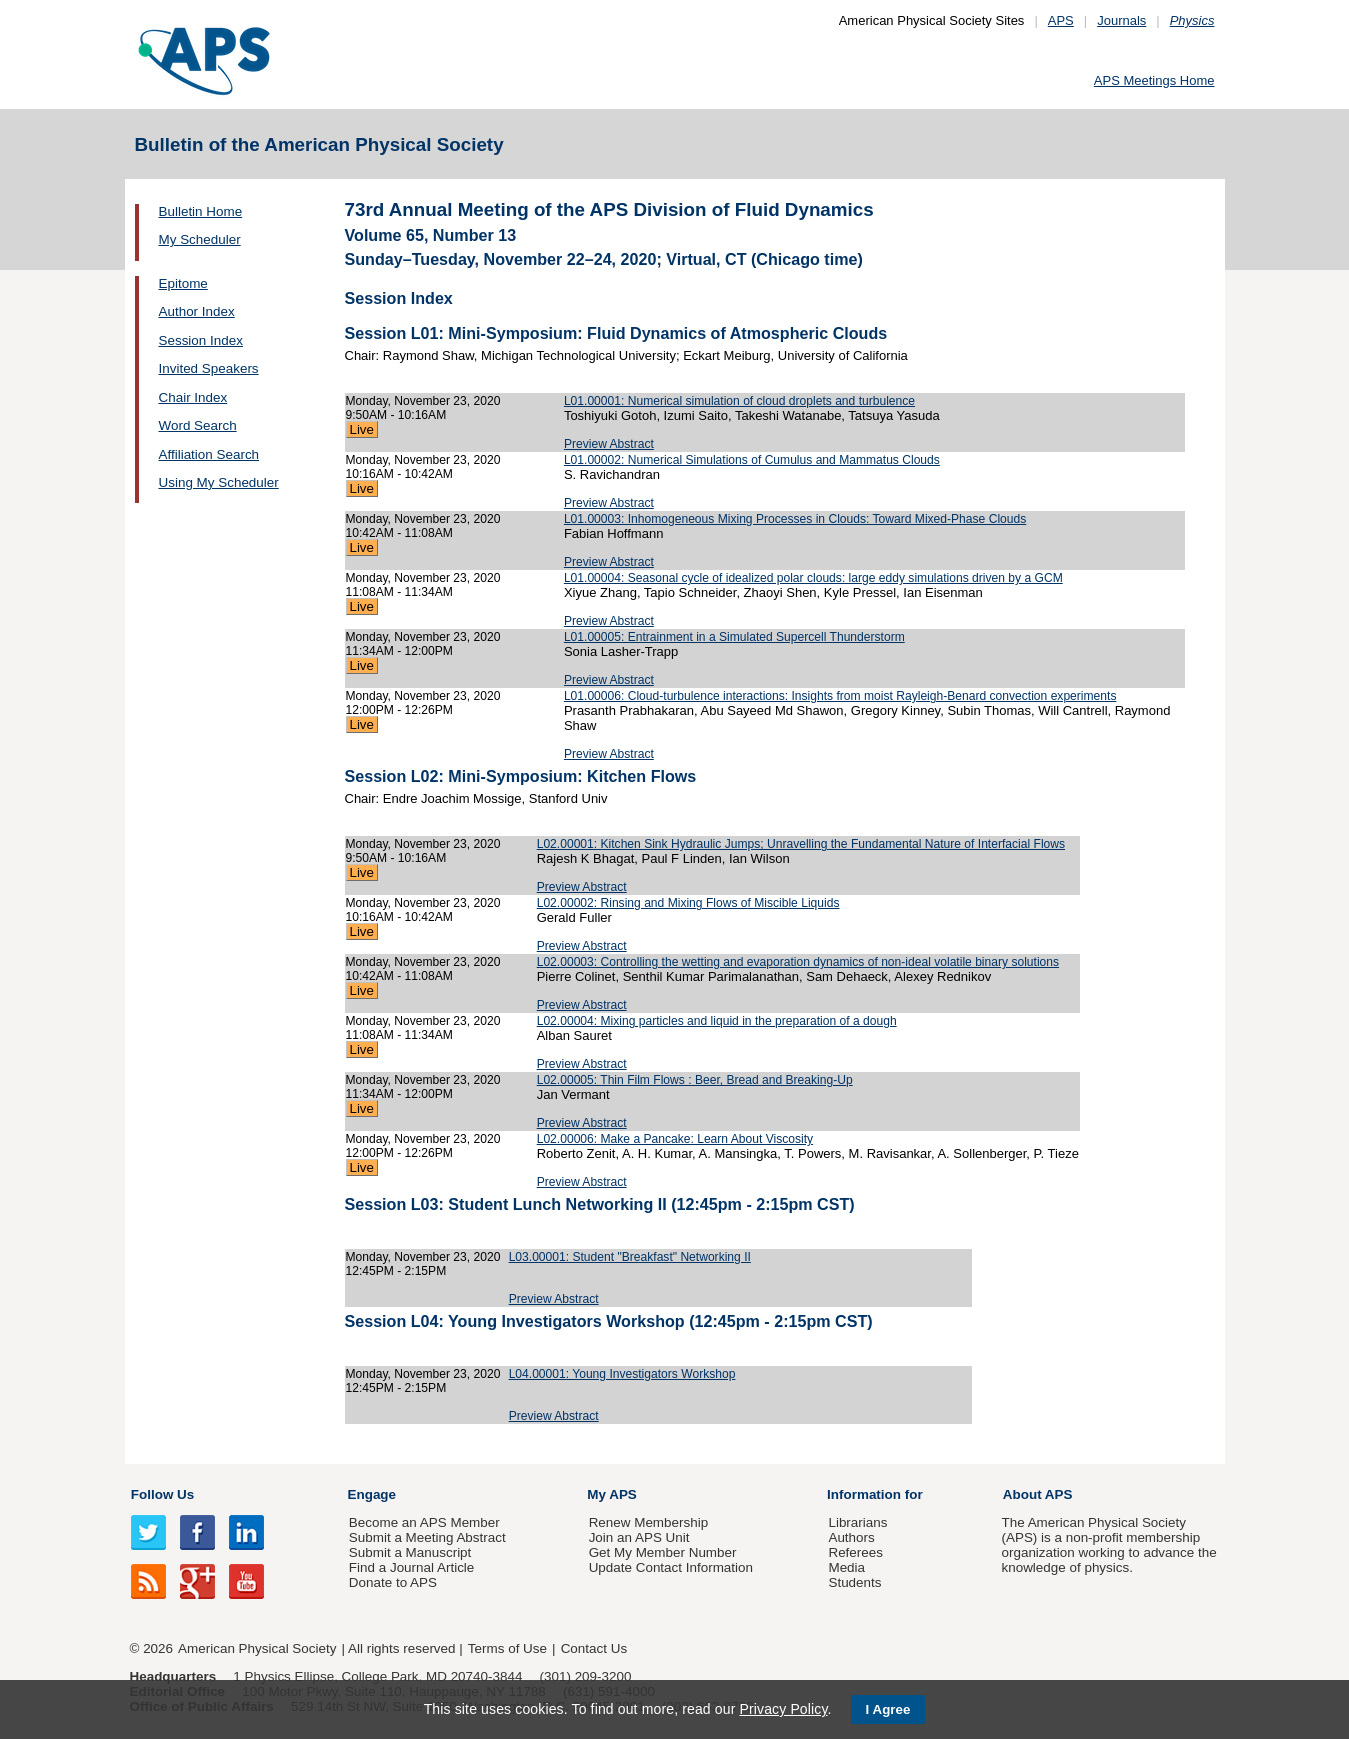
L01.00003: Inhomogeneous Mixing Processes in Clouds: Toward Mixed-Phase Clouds (795, 519)
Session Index (201, 340)
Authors (851, 1537)
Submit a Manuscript (410, 1552)
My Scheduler (200, 239)
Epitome (183, 283)
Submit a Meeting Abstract (427, 1537)
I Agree (888, 1709)
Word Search (198, 425)
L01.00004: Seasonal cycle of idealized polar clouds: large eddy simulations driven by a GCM (813, 578)
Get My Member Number (663, 1552)
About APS (1038, 1494)
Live (362, 429)
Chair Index (193, 397)
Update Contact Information (671, 1567)
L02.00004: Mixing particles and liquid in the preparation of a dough (717, 1021)
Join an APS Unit (639, 1537)
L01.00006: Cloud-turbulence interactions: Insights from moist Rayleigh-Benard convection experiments (840, 696)
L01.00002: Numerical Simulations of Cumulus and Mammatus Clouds (752, 460)
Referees (855, 1552)
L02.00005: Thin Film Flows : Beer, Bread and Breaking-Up (695, 1080)
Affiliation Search (209, 454)
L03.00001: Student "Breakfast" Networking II (630, 1257)
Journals (1121, 20)
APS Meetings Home (1154, 80)
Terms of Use (507, 1648)
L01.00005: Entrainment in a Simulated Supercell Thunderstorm (734, 637)
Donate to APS (393, 1582)
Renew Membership (649, 1522)
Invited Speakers (209, 368)
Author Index (197, 311)
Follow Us (162, 1494)
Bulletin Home (201, 211)
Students (854, 1582)
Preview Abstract (609, 444)
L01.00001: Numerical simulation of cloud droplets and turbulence (739, 401)
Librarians (857, 1522)
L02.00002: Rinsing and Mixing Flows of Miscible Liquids (688, 903)
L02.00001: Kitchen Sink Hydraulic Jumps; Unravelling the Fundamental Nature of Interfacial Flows (801, 844)
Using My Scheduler (219, 482)
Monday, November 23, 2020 (423, 401)
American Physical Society (257, 1648)
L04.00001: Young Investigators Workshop (622, 1374)
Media (846, 1567)
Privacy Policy (783, 1709)
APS (1061, 20)
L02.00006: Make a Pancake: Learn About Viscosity (675, 1139)
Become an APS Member (424, 1522)
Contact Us (594, 1648)
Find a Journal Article (411, 1567)
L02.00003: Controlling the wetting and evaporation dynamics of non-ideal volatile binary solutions (798, 962)
